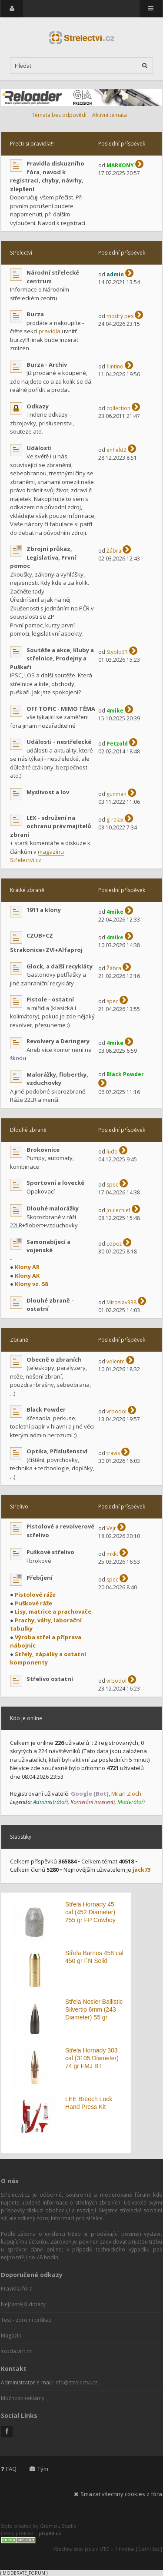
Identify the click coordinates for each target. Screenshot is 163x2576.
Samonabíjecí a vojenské (48, 1246)
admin (115, 274)
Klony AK (27, 1276)
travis (113, 1453)
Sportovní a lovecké (55, 1183)
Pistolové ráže (35, 1594)
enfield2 (116, 450)
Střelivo (19, 1506)
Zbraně (19, 1339)
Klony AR (27, 1267)
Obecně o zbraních (54, 1359)
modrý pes (119, 316)
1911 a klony (44, 910)
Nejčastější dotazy (23, 2304)
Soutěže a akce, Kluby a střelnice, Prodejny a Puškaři (52, 658)
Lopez (114, 1243)
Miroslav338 (121, 1302)
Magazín (11, 2335)
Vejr (111, 1528)
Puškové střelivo (50, 1552)
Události (39, 448)
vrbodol (116, 1411)
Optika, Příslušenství (57, 1451)
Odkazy (38, 406)
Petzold (117, 743)
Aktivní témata (109, 115)
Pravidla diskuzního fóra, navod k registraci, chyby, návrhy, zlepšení (47, 176)
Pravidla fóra (17, 2288)
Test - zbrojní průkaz (26, 2320)
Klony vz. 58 (31, 1284)
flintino (114, 366)
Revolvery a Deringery (58, 1041)
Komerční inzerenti (92, 1802)
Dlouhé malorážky (53, 1208)
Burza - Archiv (47, 364)
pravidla (49, 331)
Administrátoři (50, 1802)
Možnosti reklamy (22, 2398)
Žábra (113, 550)
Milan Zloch (126, 1793)
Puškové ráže (33, 1603)
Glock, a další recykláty (60, 966)
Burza (35, 314)
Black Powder (125, 1074)
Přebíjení (40, 1577)
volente (115, 1361)
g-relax (114, 819)
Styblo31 (117, 652)
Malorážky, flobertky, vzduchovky (57, 1079)
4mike (114, 710)
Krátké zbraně (27, 890)
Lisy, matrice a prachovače (53, 1611)
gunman (116, 794)
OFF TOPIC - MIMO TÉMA (61, 709)
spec (112, 1001)
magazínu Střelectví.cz (37, 856)
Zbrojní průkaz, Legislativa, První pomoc (43, 557)
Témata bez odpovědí (59, 115)
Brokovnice (43, 1150)
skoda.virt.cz (16, 2351)
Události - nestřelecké (59, 742)
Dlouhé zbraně (28, 1130)
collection (118, 408)
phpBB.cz (50, 2533)
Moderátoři (131, 1802)
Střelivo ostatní (50, 1679)
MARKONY (120, 165)
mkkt (112, 1554)
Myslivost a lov (48, 792)
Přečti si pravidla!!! (32, 143)
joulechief (118, 1210)
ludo (112, 1151)
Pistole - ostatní (50, 999)
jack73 (141, 1869)
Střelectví (21, 252)
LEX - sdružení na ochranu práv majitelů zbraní (50, 826)
